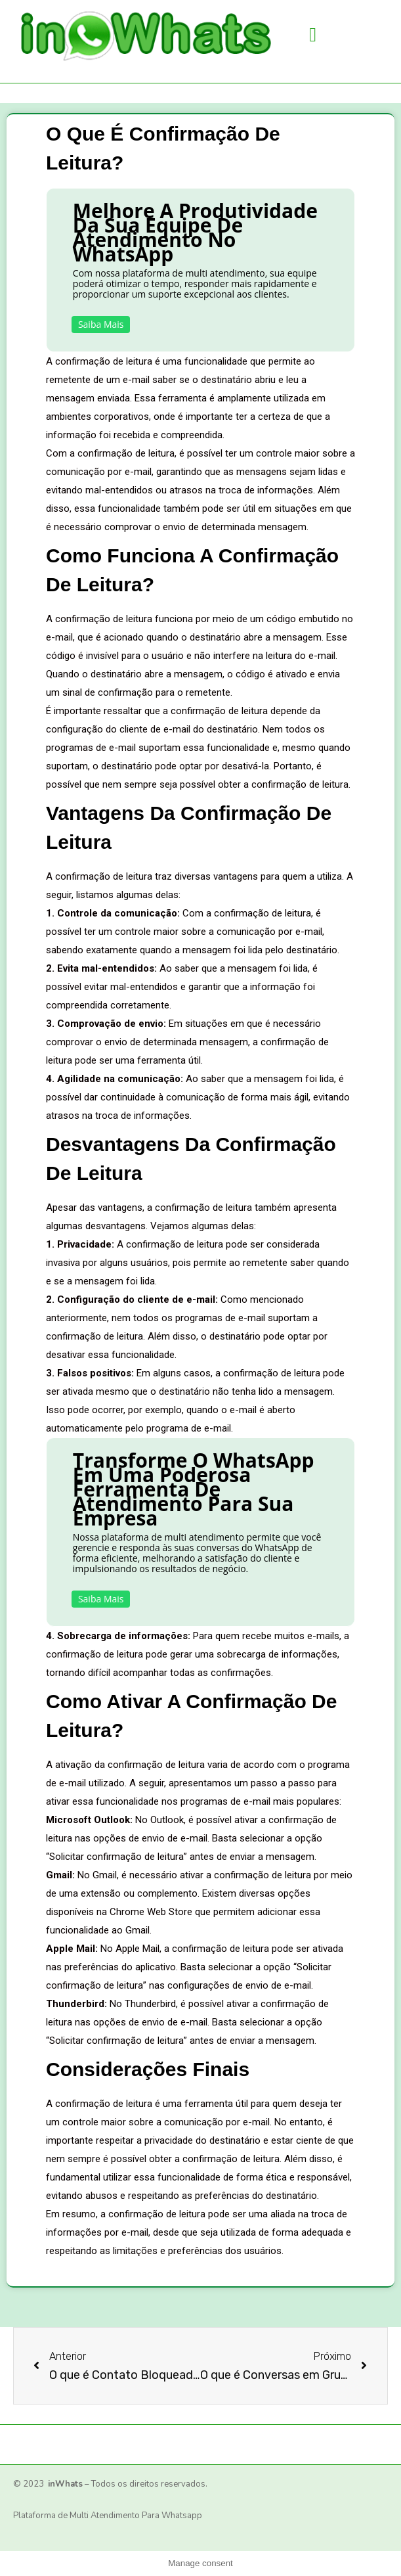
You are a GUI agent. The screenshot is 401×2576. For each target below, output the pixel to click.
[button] (313, 34)
